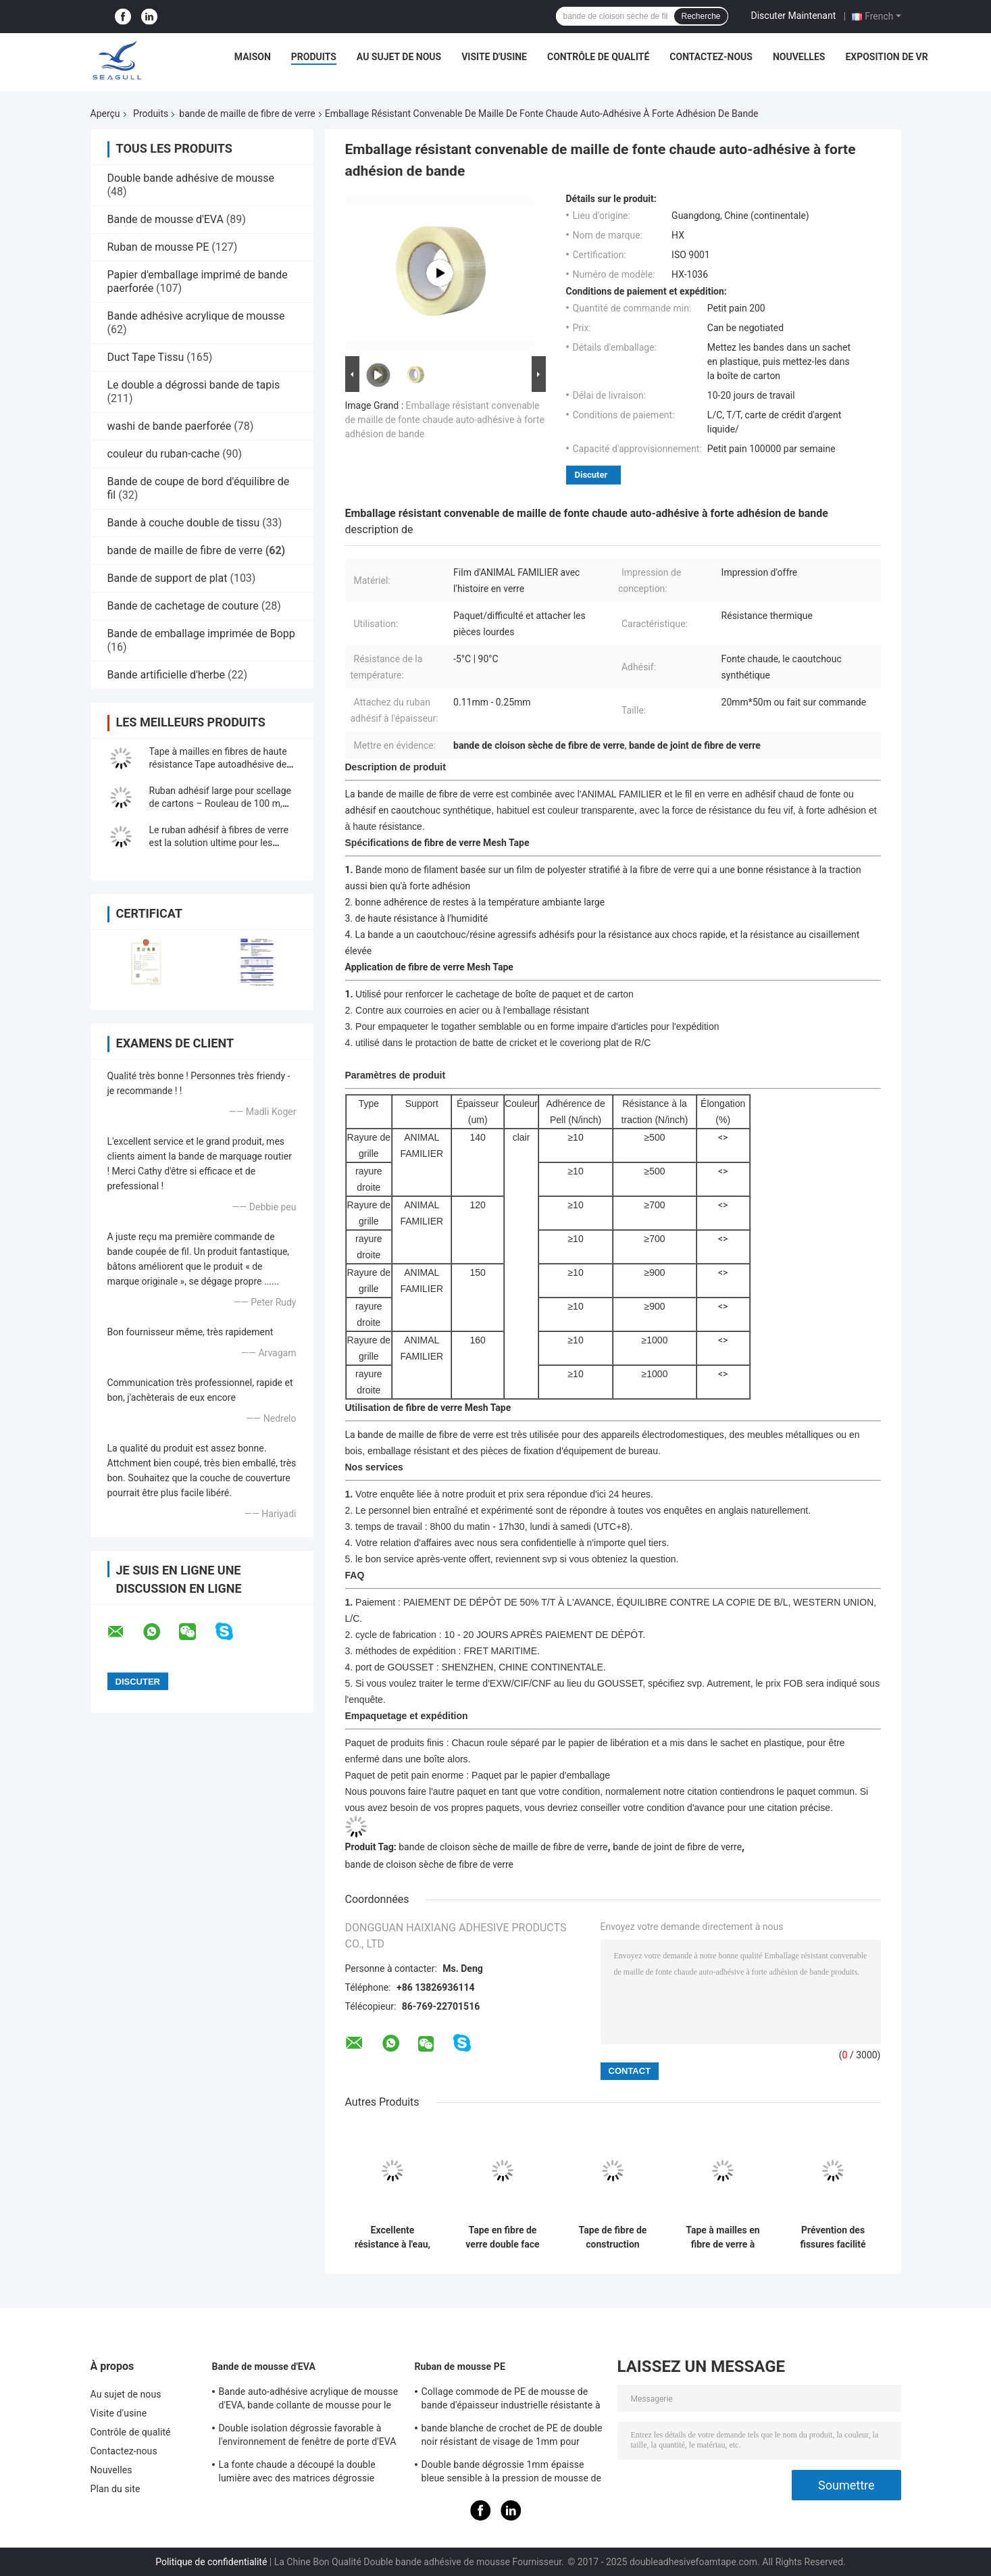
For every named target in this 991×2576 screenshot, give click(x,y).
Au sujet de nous (399, 56)
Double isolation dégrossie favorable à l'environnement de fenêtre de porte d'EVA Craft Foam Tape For (308, 2437)
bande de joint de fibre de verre (677, 1846)
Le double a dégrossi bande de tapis (193, 384)
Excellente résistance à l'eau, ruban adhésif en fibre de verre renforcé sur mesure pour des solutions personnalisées (392, 2237)
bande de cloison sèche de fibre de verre (429, 1864)
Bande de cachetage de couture (183, 605)
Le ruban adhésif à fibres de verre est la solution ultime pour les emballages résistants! (218, 842)
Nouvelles (799, 56)
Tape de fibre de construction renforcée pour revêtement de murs (613, 2237)
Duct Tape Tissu (145, 357)
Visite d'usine (494, 56)
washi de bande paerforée (169, 426)
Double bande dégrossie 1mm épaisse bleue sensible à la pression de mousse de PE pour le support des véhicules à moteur (512, 2473)
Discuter (591, 475)
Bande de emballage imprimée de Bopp (201, 633)
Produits (313, 56)
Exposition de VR (886, 56)
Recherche (700, 16)
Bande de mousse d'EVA (165, 219)
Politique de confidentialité (211, 2561)
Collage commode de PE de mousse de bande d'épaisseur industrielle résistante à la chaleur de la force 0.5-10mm (511, 2400)
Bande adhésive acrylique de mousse (196, 315)
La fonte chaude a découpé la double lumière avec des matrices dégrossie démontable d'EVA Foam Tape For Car (299, 2473)
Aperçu (105, 113)
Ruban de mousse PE (158, 247)
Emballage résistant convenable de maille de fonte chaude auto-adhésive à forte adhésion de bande (444, 419)
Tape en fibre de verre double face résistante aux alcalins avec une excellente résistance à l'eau (502, 2237)
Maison (252, 56)
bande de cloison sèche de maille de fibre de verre (503, 1846)
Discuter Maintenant (793, 15)
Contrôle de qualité (598, 56)
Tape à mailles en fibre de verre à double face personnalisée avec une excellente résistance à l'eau (722, 2237)
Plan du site (116, 2488)
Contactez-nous (711, 56)
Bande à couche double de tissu (183, 522)
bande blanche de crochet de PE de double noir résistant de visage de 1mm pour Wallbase (512, 2437)
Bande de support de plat (167, 578)
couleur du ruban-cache (163, 453)
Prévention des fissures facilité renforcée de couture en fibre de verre (833, 2237)
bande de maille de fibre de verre (247, 113)
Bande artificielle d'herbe (166, 674)
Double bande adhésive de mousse (191, 178)
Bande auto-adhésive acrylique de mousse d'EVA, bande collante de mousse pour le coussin (309, 2400)
